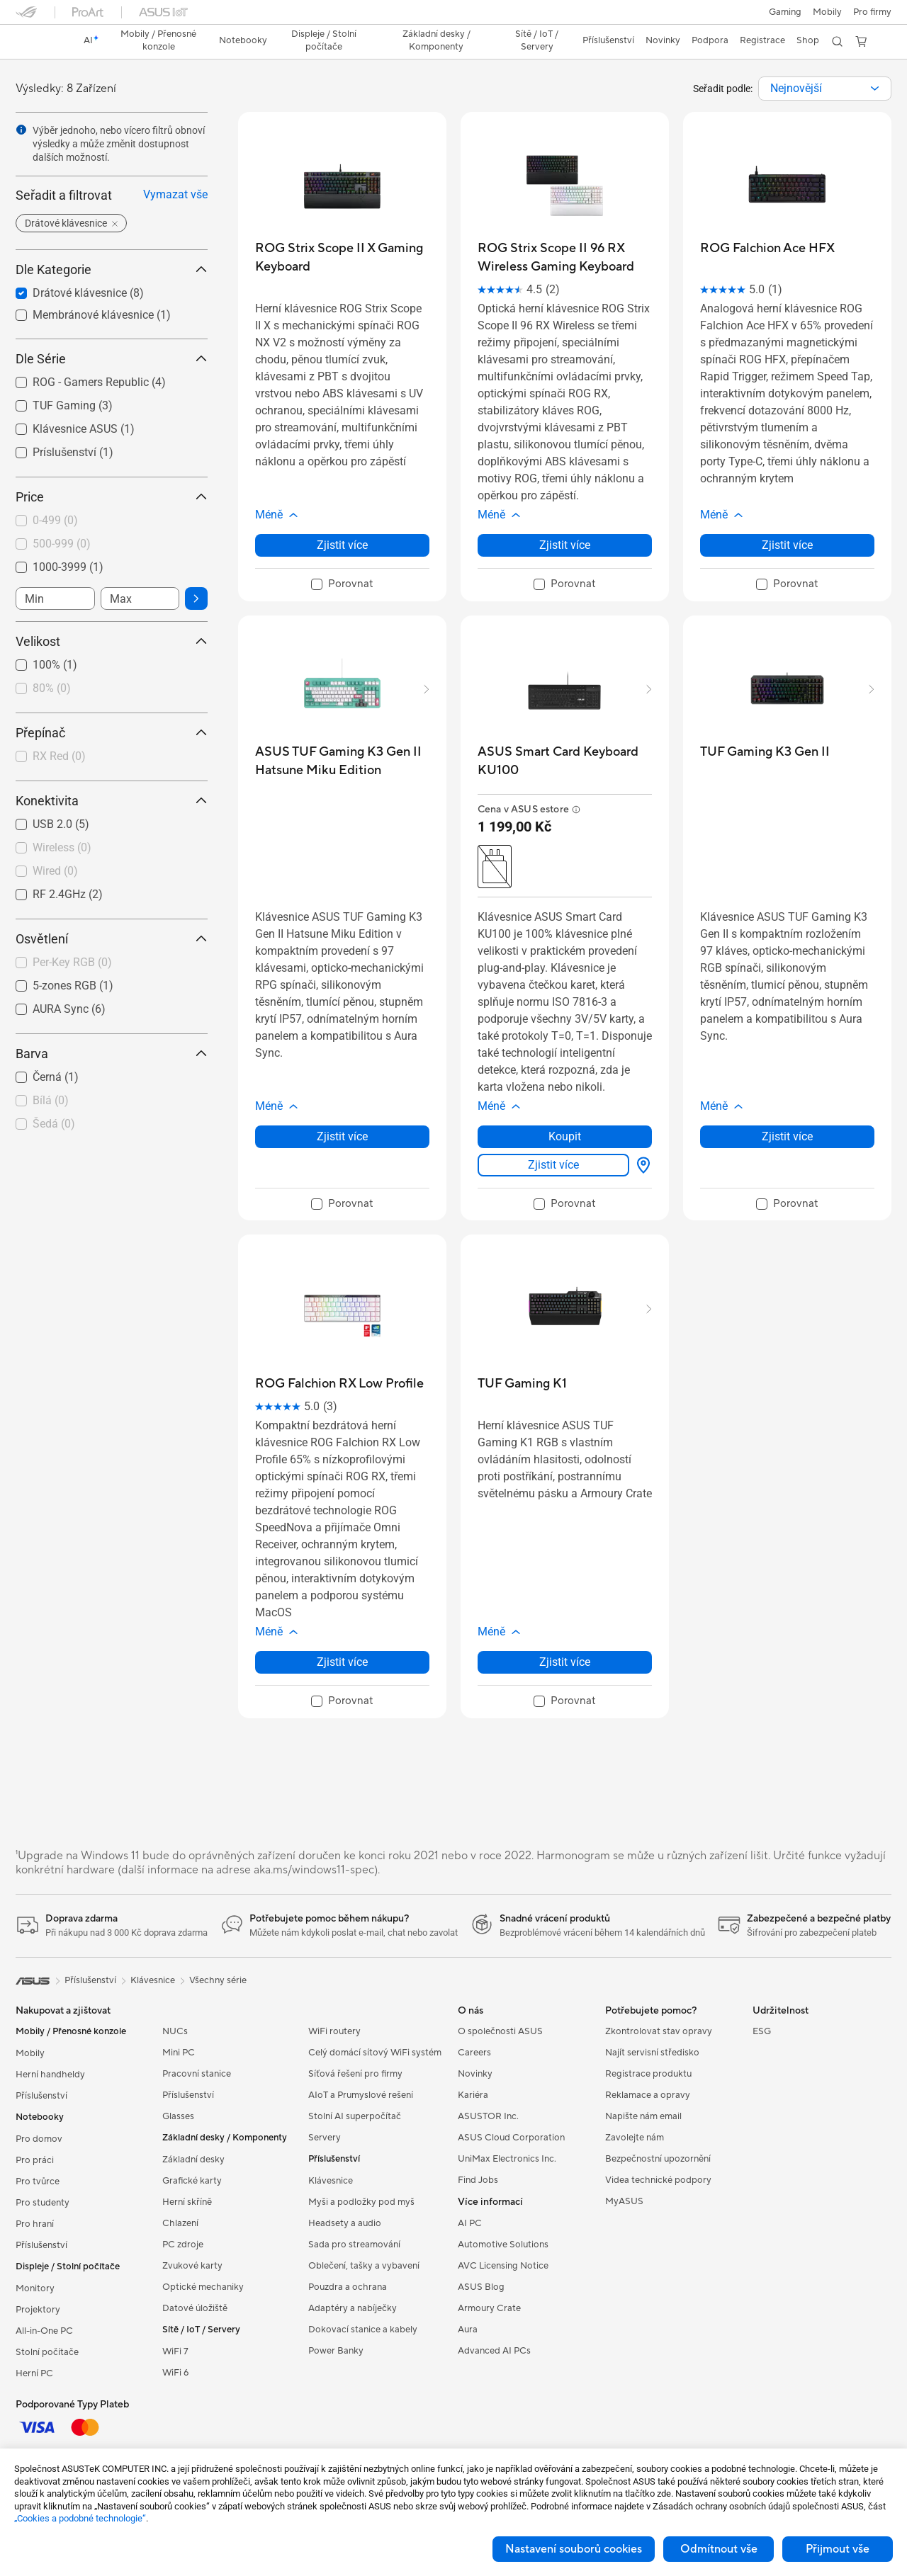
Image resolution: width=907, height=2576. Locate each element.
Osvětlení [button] (112, 938)
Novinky (475, 2073)
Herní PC (34, 2373)
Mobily (827, 12)
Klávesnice (330, 2180)
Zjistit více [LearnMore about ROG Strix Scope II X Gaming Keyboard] (342, 545)
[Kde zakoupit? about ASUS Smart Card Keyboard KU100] (640, 1165)
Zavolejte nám (634, 2137)
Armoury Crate (489, 2308)
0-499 (55, 520)
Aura (468, 2329)
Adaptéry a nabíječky (352, 2308)
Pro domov (39, 2139)
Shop (807, 40)
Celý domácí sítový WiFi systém (374, 2052)
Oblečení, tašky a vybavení (363, 2265)
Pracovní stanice (196, 2073)
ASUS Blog (481, 2287)
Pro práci (35, 2160)
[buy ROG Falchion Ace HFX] (767, 248)
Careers (474, 2052)
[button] (785, 12)
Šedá (54, 1123)
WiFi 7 (175, 2351)
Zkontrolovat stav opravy (658, 2031)
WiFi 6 (175, 2372)
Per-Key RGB (72, 962)
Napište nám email (643, 2116)
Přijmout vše (837, 2549)
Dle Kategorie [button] (112, 269)
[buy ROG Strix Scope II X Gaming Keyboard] (342, 257)
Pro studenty (42, 2202)
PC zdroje (182, 2244)
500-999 (62, 543)
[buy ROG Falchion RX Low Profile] (339, 1383)
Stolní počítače (47, 2352)
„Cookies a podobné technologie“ (80, 2518)
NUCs (175, 2031)
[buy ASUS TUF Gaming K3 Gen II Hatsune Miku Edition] (342, 761)
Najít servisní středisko (652, 2052)
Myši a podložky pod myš (361, 2202)
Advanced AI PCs (494, 2350)
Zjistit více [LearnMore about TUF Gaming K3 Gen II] (787, 1136)
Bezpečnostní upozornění (658, 2158)
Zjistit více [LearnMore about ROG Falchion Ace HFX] (787, 545)
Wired (55, 871)
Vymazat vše (175, 194)
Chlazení (180, 2223)
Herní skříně (187, 2202)
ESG (762, 2031)
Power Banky (336, 2350)
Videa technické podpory (658, 2180)
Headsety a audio (344, 2223)
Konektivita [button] (112, 800)
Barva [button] (112, 1053)
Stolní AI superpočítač (354, 2116)
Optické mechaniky (203, 2287)
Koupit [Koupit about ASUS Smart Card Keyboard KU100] (564, 1136)
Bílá (51, 1100)
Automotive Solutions (503, 2244)
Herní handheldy (50, 2074)
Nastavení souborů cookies (573, 2549)
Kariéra (473, 2095)
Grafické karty (192, 2180)
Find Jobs (478, 2180)
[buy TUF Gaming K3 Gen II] (765, 751)
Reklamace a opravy (647, 2095)
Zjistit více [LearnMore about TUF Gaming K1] (564, 1662)
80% (52, 688)
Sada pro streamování (354, 2244)
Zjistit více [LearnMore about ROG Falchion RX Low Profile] (342, 1662)
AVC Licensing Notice (503, 2265)
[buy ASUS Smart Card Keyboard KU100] (565, 761)
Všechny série (218, 1980)
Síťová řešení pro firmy (355, 2073)
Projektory (38, 2309)
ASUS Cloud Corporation (511, 2137)
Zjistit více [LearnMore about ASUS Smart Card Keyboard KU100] (553, 1164)
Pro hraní (35, 2224)
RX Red (59, 756)
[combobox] (824, 88)
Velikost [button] (112, 641)
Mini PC (178, 2052)
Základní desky (193, 2159)
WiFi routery (334, 2031)
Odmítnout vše (718, 2549)
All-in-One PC (44, 2331)
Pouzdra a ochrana (347, 2287)
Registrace (762, 40)
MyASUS (624, 2201)
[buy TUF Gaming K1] (522, 1383)
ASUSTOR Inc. (488, 2116)
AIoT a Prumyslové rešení (360, 2095)
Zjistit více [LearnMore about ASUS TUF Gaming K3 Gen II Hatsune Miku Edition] (342, 1136)
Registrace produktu (648, 2073)
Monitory (35, 2288)
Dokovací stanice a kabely (362, 2329)
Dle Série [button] (112, 358)
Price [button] (112, 496)
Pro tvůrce (38, 2181)
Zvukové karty (192, 2265)
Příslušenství (41, 2095)
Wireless (62, 847)
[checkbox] (106, 521)
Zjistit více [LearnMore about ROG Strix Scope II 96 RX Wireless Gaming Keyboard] (564, 545)
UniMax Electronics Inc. (507, 2158)
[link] (40, 42)
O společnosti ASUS (500, 2031)
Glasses (178, 2116)
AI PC (470, 2223)
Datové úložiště (194, 2308)
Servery (324, 2137)
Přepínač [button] (112, 732)
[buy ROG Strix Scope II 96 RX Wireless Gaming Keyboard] (565, 257)
